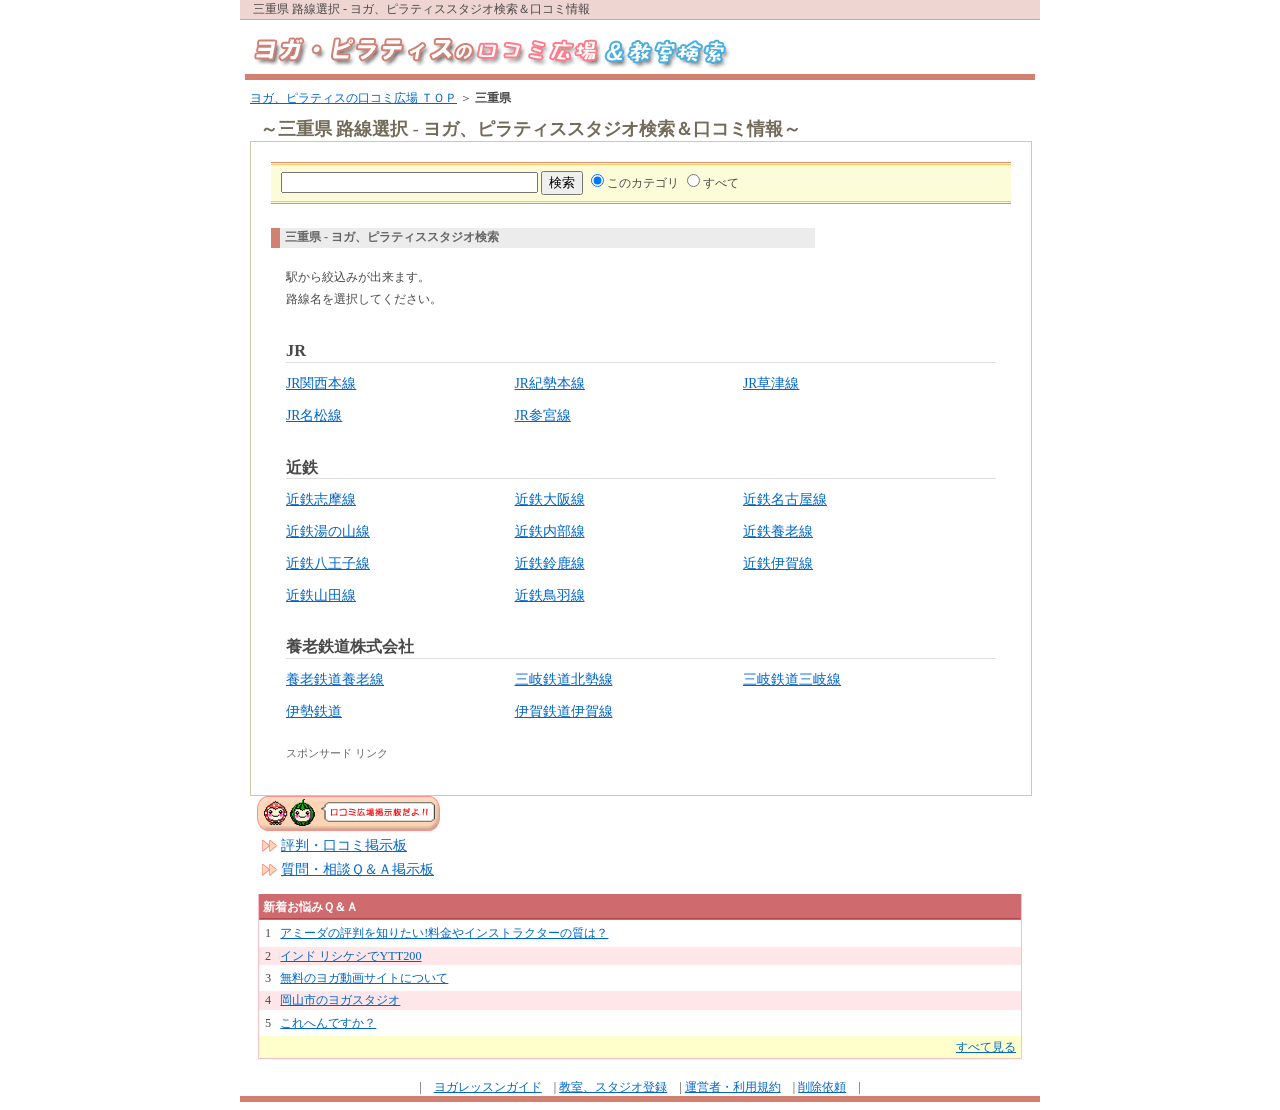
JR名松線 (314, 415)
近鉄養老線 (778, 531)
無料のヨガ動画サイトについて (364, 978)
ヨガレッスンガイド (488, 1087)
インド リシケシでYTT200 (350, 956)
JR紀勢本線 (550, 383)
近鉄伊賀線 (778, 563)
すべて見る (986, 1047)
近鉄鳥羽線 (550, 595)
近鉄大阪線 (550, 499)
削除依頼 (822, 1087)
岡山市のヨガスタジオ (340, 1000)
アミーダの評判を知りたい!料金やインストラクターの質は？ (444, 933)
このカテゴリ (643, 183)
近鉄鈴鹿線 (550, 563)
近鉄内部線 (550, 531)
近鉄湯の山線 (328, 531)
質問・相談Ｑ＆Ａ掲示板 (357, 869)
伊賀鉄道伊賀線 (564, 711)
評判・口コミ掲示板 (344, 845)
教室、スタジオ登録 (613, 1087)
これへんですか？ (328, 1023)
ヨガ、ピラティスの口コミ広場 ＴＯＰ (353, 98)
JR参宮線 (543, 415)
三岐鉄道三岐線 (792, 679)
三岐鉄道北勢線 (564, 679)
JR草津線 (771, 383)
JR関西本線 (321, 383)
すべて (721, 183)
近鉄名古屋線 (785, 499)
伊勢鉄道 (314, 711)
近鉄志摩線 (321, 499)
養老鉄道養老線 (335, 679)
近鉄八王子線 (328, 563)
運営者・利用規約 (733, 1087)
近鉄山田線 (321, 595)
